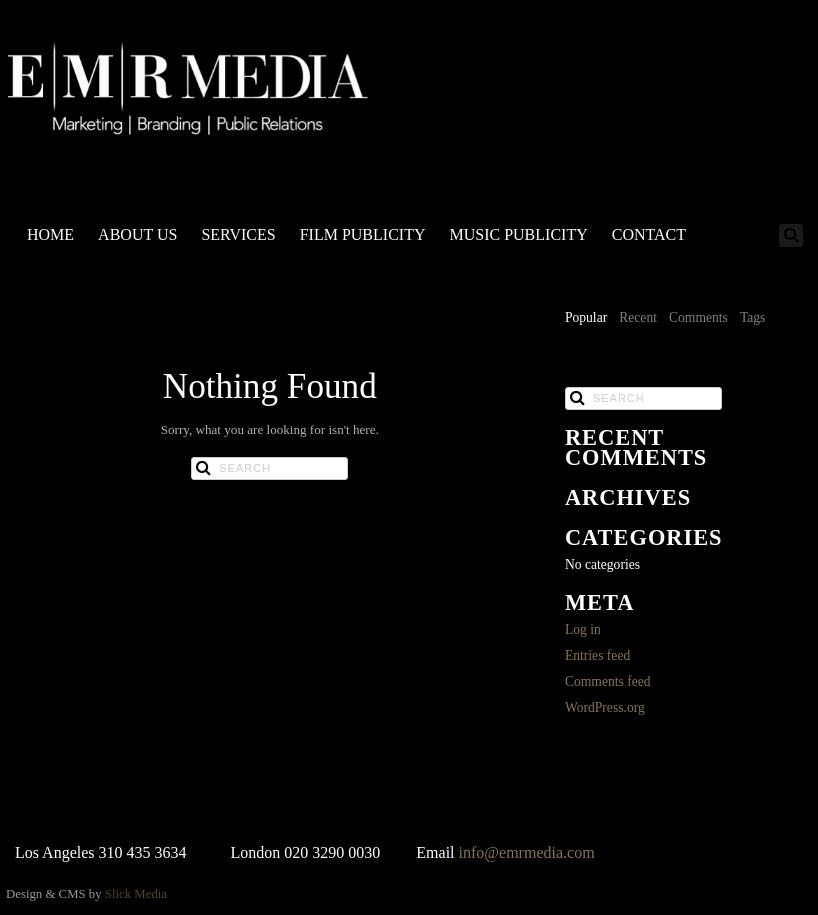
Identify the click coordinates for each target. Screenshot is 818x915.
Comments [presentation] (698, 317)
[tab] (586, 319)
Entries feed (597, 655)
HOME (50, 234)
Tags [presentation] (752, 317)
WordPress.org (605, 707)
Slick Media (136, 894)
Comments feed (608, 681)
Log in (583, 629)
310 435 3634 (143, 852)
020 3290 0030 (332, 852)
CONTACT (649, 234)
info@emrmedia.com (527, 852)
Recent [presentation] (638, 317)
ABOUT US (137, 234)
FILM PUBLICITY (363, 234)
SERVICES (238, 234)
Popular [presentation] (586, 317)
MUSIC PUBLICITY (518, 234)
